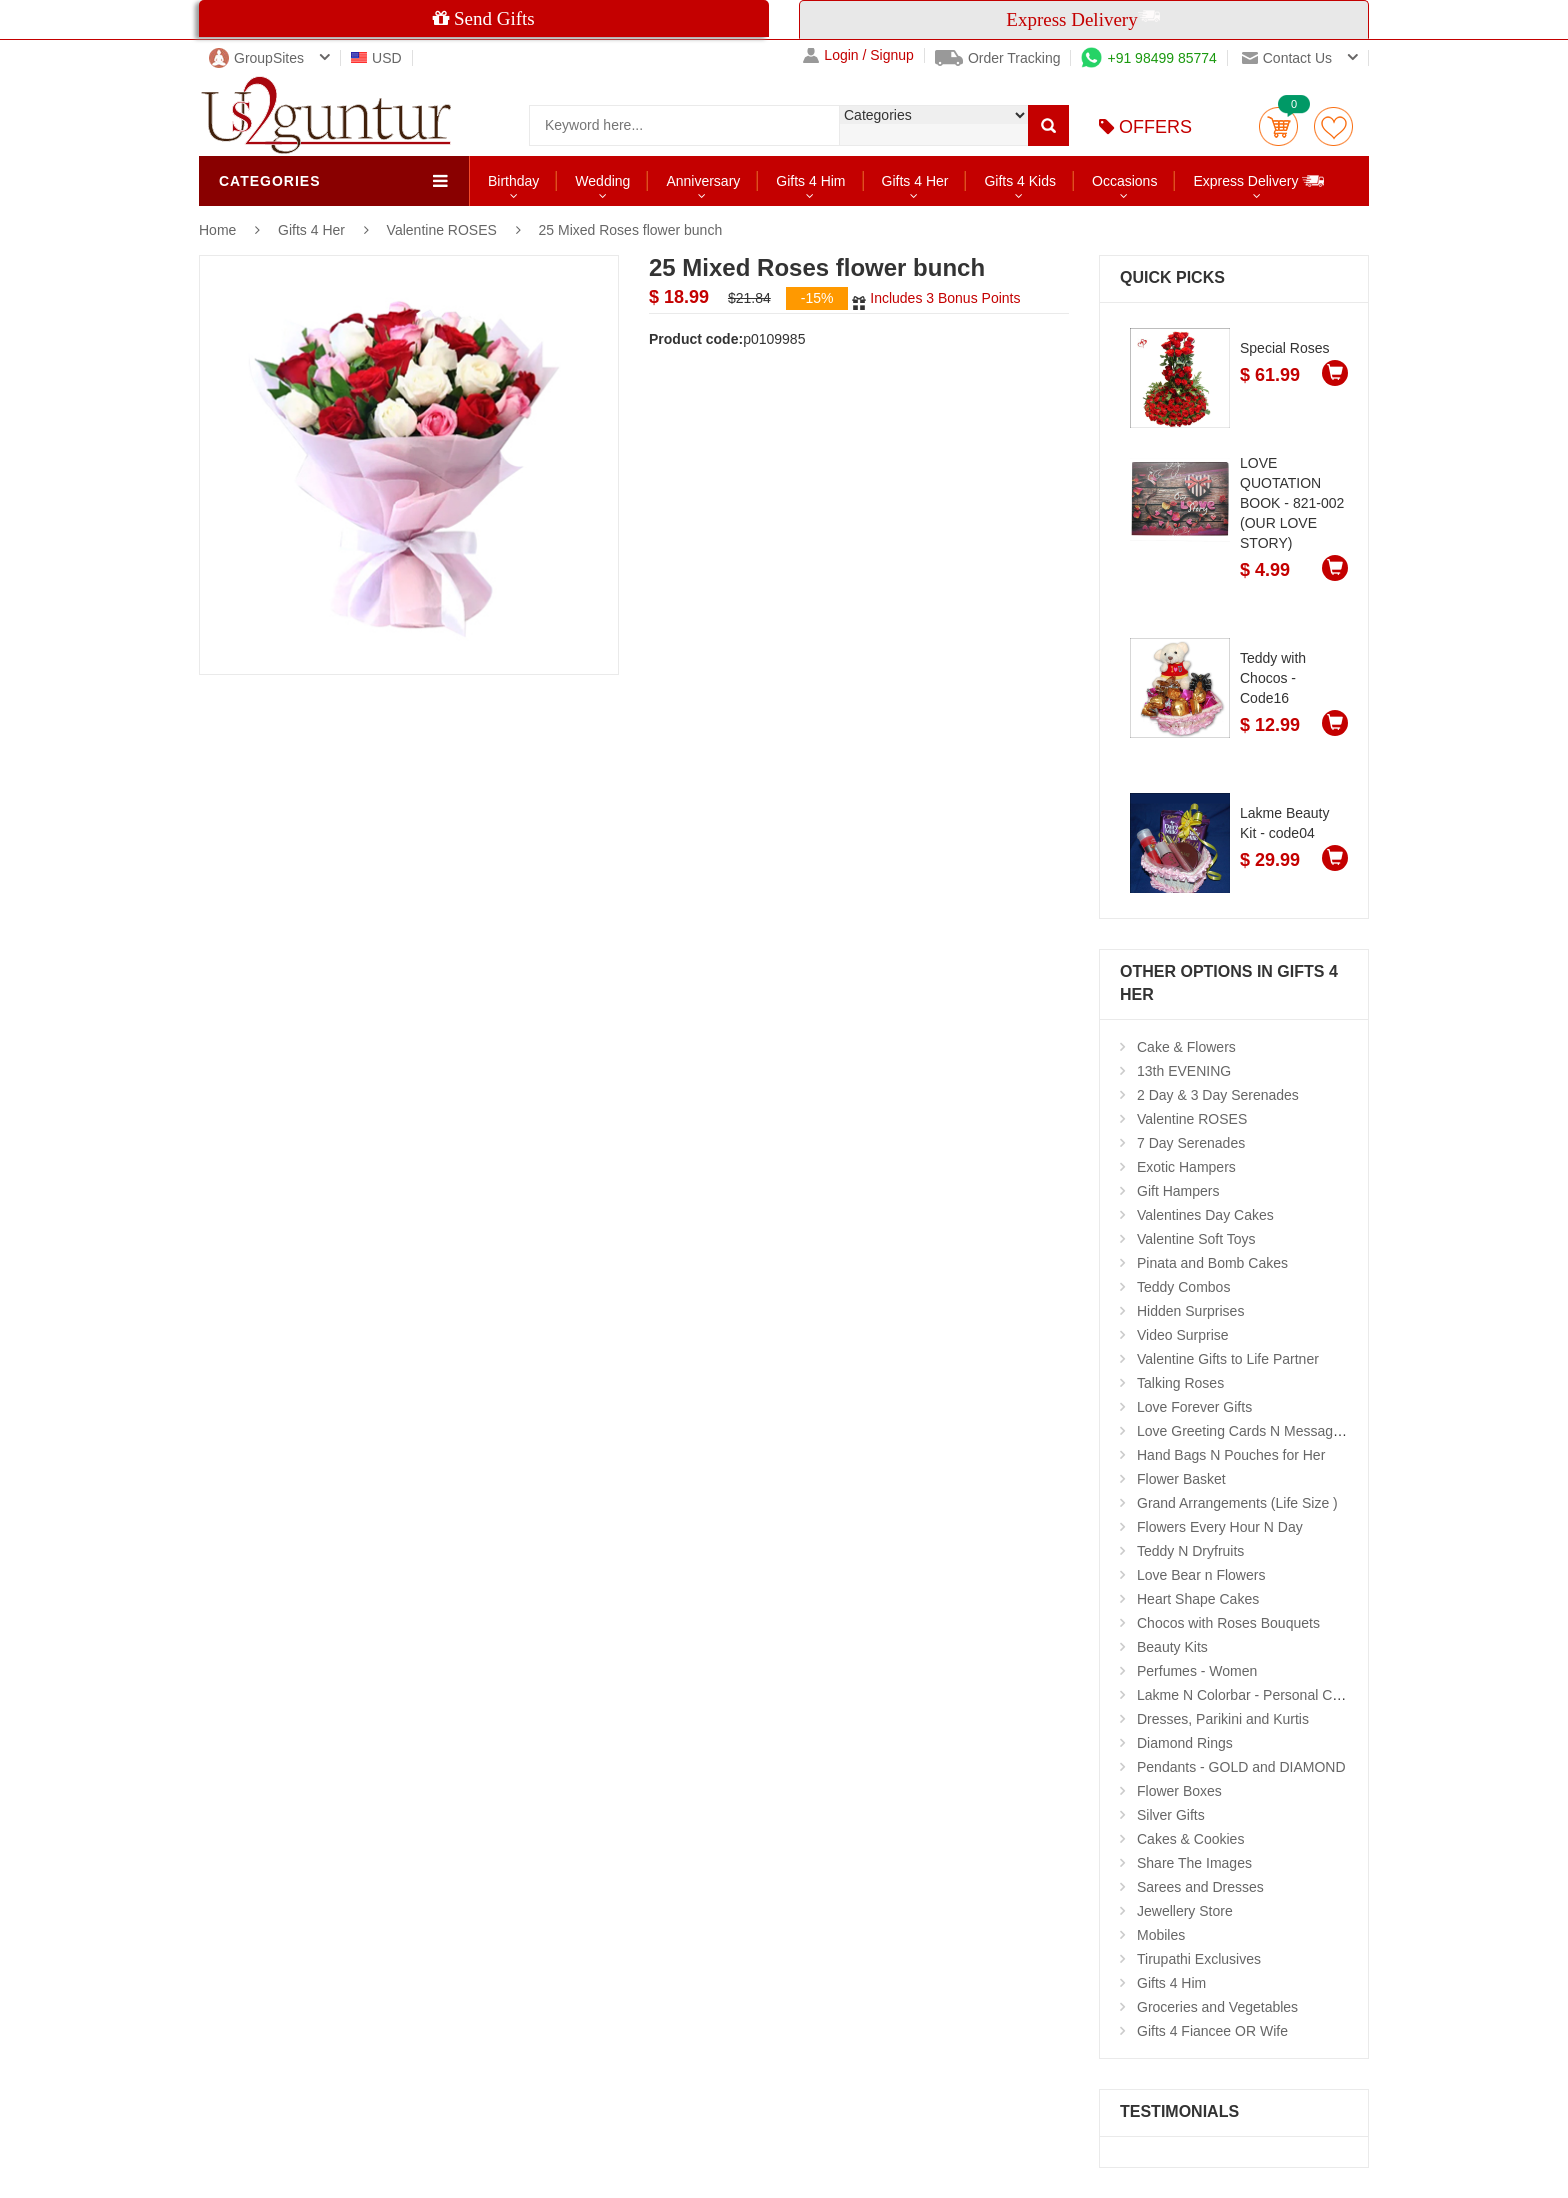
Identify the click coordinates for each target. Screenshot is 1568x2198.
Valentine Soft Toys (1196, 1239)
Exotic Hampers (1186, 1167)
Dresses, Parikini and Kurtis (1223, 1719)
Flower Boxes (1179, 1791)
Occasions (1124, 181)
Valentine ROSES (442, 230)
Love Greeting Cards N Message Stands (1262, 1431)
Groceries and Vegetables (1217, 2007)
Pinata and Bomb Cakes (1212, 1263)
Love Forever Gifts (1194, 1407)
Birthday (513, 181)
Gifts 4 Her (915, 181)
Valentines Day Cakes (1205, 1215)
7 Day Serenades (1191, 1143)
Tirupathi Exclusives (1199, 1959)
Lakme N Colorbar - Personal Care (1245, 1695)
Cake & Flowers (1186, 1047)
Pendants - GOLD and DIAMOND (1241, 1767)
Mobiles (1161, 1935)
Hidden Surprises (1190, 1311)
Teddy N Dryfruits (1190, 1551)
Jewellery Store (1185, 1911)
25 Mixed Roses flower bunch (631, 230)
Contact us (1287, 58)
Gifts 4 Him (810, 181)
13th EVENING (1184, 1071)
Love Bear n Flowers (1201, 1575)
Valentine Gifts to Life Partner (1228, 1359)
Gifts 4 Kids (1020, 181)
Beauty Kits (1172, 1647)
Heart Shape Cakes (1198, 1599)
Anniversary (703, 181)
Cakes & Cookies (1190, 1839)
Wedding (602, 181)
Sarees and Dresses (1200, 1887)
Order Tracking (998, 58)
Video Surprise (1183, 1335)
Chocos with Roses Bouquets (1228, 1623)
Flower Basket (1181, 1479)
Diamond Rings (1185, 1743)
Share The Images (1194, 1863)
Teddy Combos (1183, 1287)
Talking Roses (1180, 1383)
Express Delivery (1259, 180)
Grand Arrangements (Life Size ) (1237, 1503)
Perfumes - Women (1197, 1671)
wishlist (1333, 126)
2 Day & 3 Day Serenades (1218, 1095)
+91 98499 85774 (1148, 58)
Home (217, 230)
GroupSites (256, 58)
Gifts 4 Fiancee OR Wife (1212, 2031)
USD (376, 58)
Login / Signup (858, 55)
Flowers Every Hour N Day (1220, 1527)
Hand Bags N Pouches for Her (1231, 1455)
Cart (1278, 126)
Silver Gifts (1171, 1815)
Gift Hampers (1178, 1191)
